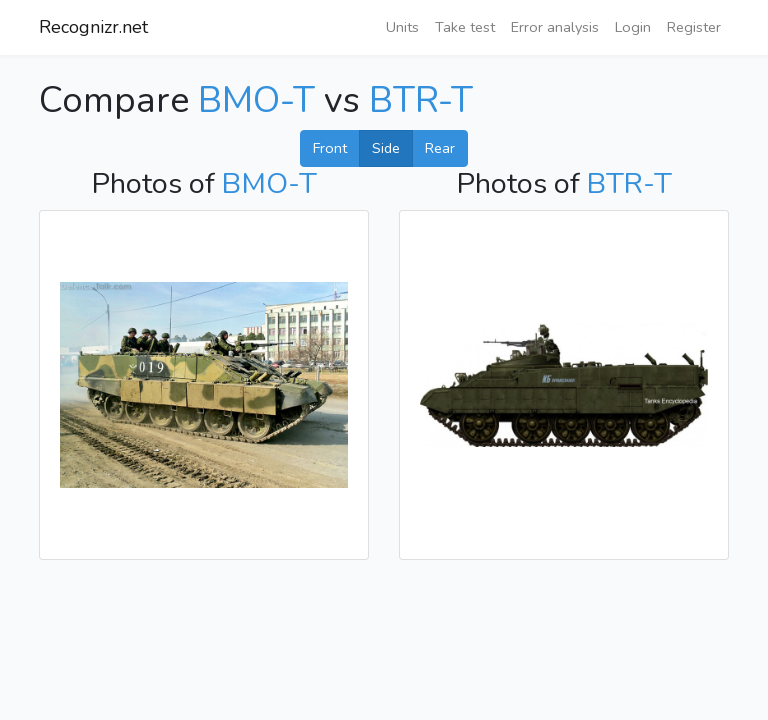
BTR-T (421, 100)
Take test (465, 27)
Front (330, 148)
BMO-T (256, 100)
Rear (440, 148)
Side (386, 148)
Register (694, 27)
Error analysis (555, 27)
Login (633, 27)
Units (402, 27)
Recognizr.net (93, 27)
